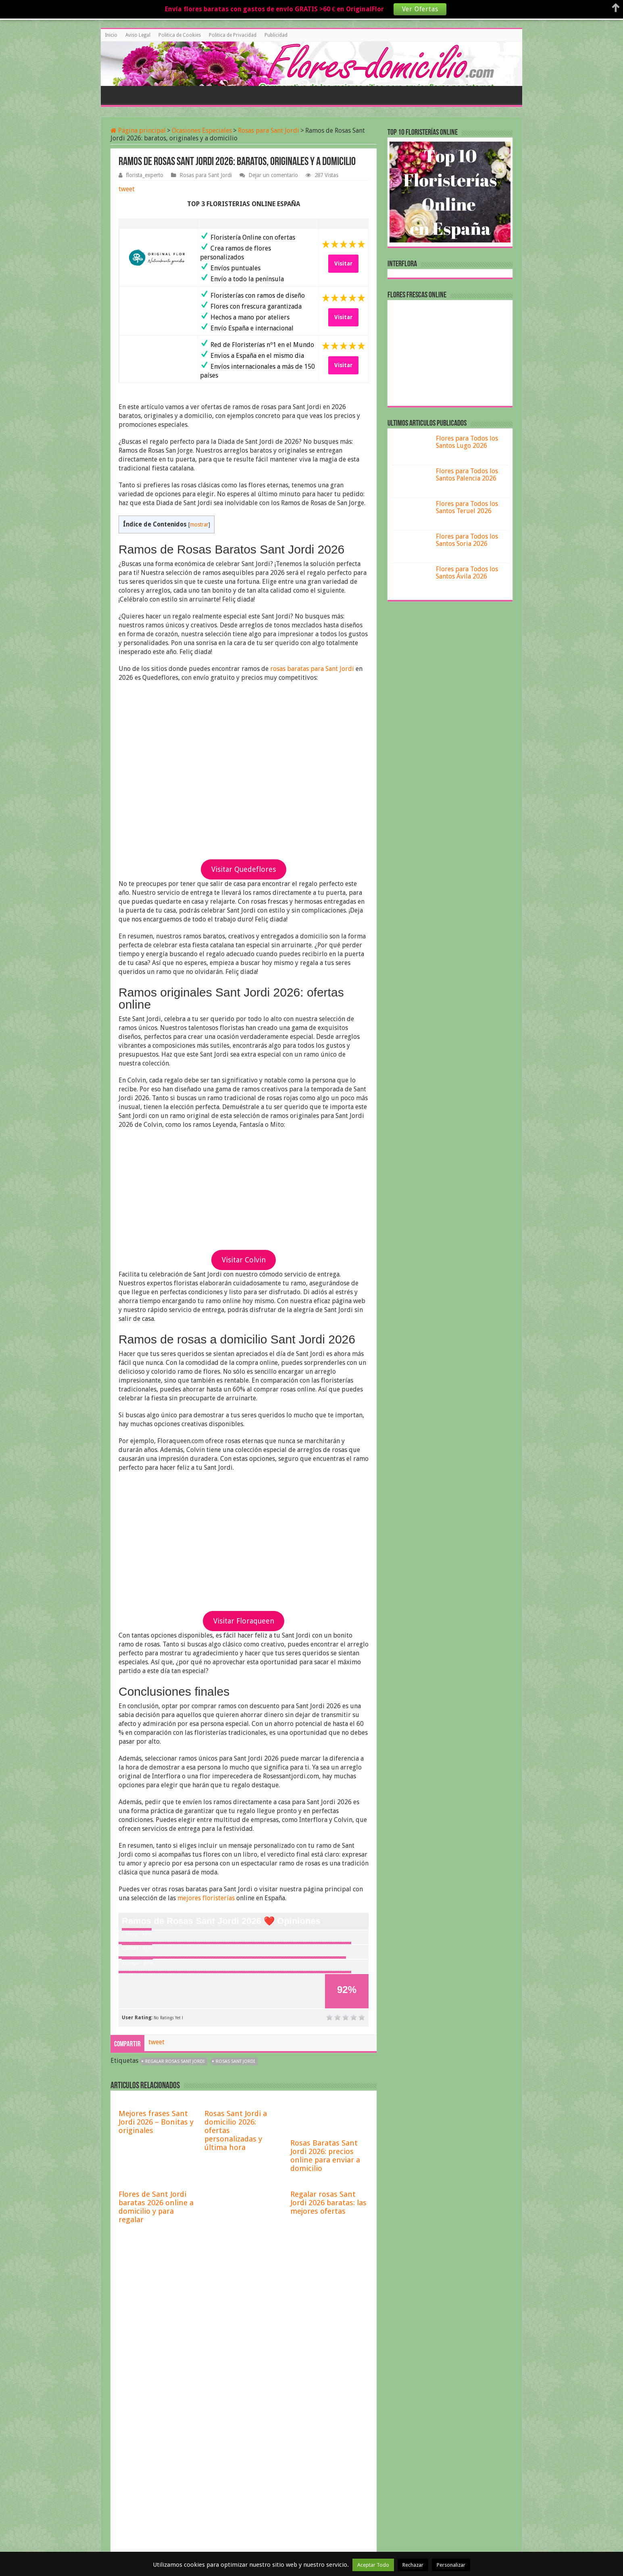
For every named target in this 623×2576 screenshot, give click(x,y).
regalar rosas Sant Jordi (174, 2061)
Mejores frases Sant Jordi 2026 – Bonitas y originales (156, 2122)
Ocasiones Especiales (202, 130)
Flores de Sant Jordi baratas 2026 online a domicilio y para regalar (156, 2207)
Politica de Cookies (179, 35)
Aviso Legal (137, 35)
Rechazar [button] (412, 2565)
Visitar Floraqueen (243, 1621)
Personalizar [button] (451, 2565)
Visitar (343, 263)
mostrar (199, 524)
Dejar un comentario (273, 175)
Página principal (138, 130)
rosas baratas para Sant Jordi (312, 669)
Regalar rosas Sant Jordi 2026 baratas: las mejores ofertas (328, 2202)
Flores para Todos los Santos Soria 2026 (467, 540)
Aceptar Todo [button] (373, 2565)
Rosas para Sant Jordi (268, 130)
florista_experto (144, 175)
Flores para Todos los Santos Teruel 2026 (467, 507)
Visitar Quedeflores (243, 869)
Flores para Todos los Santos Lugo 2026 (467, 442)
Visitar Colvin (244, 1260)
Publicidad (276, 35)
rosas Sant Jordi (235, 2061)
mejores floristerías (206, 1898)
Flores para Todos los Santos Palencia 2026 (467, 474)
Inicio (111, 35)
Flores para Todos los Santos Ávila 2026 (467, 572)
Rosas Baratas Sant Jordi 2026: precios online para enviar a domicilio (325, 2156)
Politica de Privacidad (232, 35)
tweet (127, 189)
